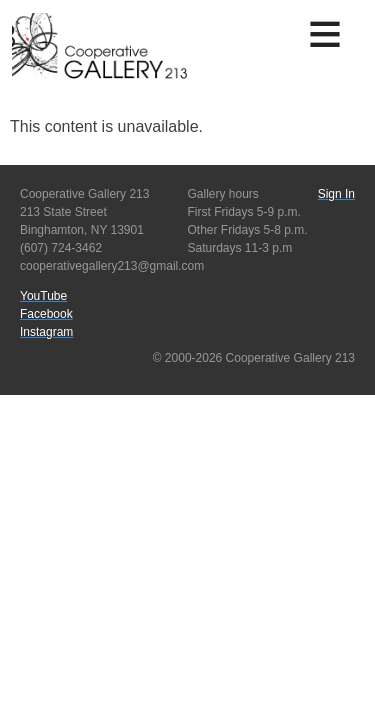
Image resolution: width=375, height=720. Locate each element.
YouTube (43, 296)
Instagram (46, 332)
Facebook (46, 314)
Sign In (336, 194)
